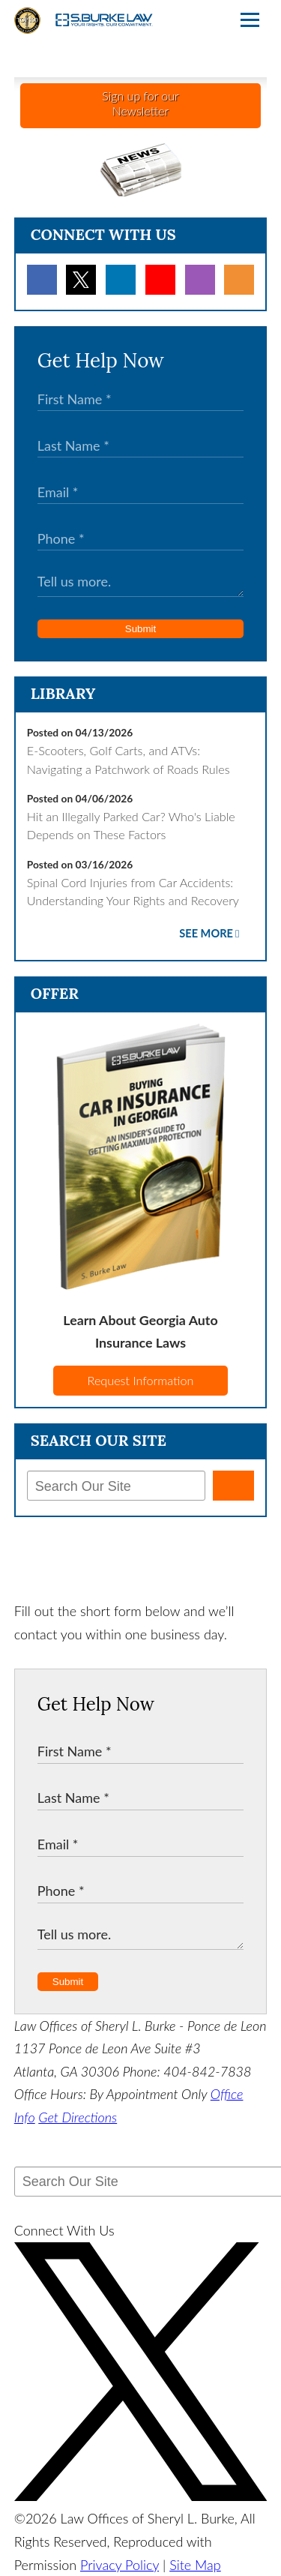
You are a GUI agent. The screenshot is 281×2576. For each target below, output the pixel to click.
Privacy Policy (119, 2565)
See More (206, 933)
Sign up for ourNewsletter (140, 103)
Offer (55, 993)
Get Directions (77, 2117)
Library (63, 693)
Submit (140, 628)
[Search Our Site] (116, 1486)
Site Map (195, 2565)
